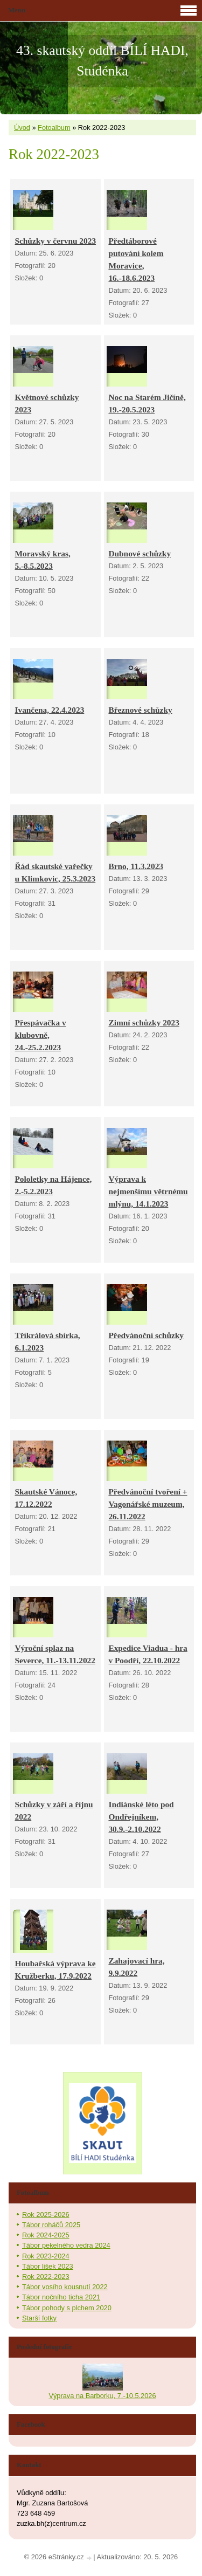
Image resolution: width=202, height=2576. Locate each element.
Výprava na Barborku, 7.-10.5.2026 (102, 2396)
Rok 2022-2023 (45, 2276)
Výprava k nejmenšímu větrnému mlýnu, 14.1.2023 (147, 1191)
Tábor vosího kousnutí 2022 (65, 2287)
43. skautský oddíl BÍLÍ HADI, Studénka (102, 61)
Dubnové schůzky (139, 553)
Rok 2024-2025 (45, 2235)
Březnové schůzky (140, 709)
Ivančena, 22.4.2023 (49, 709)
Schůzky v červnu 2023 (55, 240)
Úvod (22, 127)
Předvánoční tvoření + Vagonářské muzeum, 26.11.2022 (147, 1504)
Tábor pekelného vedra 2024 (66, 2245)
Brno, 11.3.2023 (135, 866)
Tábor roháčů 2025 (51, 2225)
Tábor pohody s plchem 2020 (67, 2308)
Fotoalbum (54, 127)
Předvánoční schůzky (146, 1335)
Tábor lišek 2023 (47, 2266)
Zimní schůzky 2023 (143, 1022)
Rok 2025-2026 (45, 2214)
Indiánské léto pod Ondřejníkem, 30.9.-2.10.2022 (140, 1817)
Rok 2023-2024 (45, 2256)
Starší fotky (39, 2318)
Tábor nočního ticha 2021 (61, 2297)
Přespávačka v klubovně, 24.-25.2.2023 (40, 1035)
